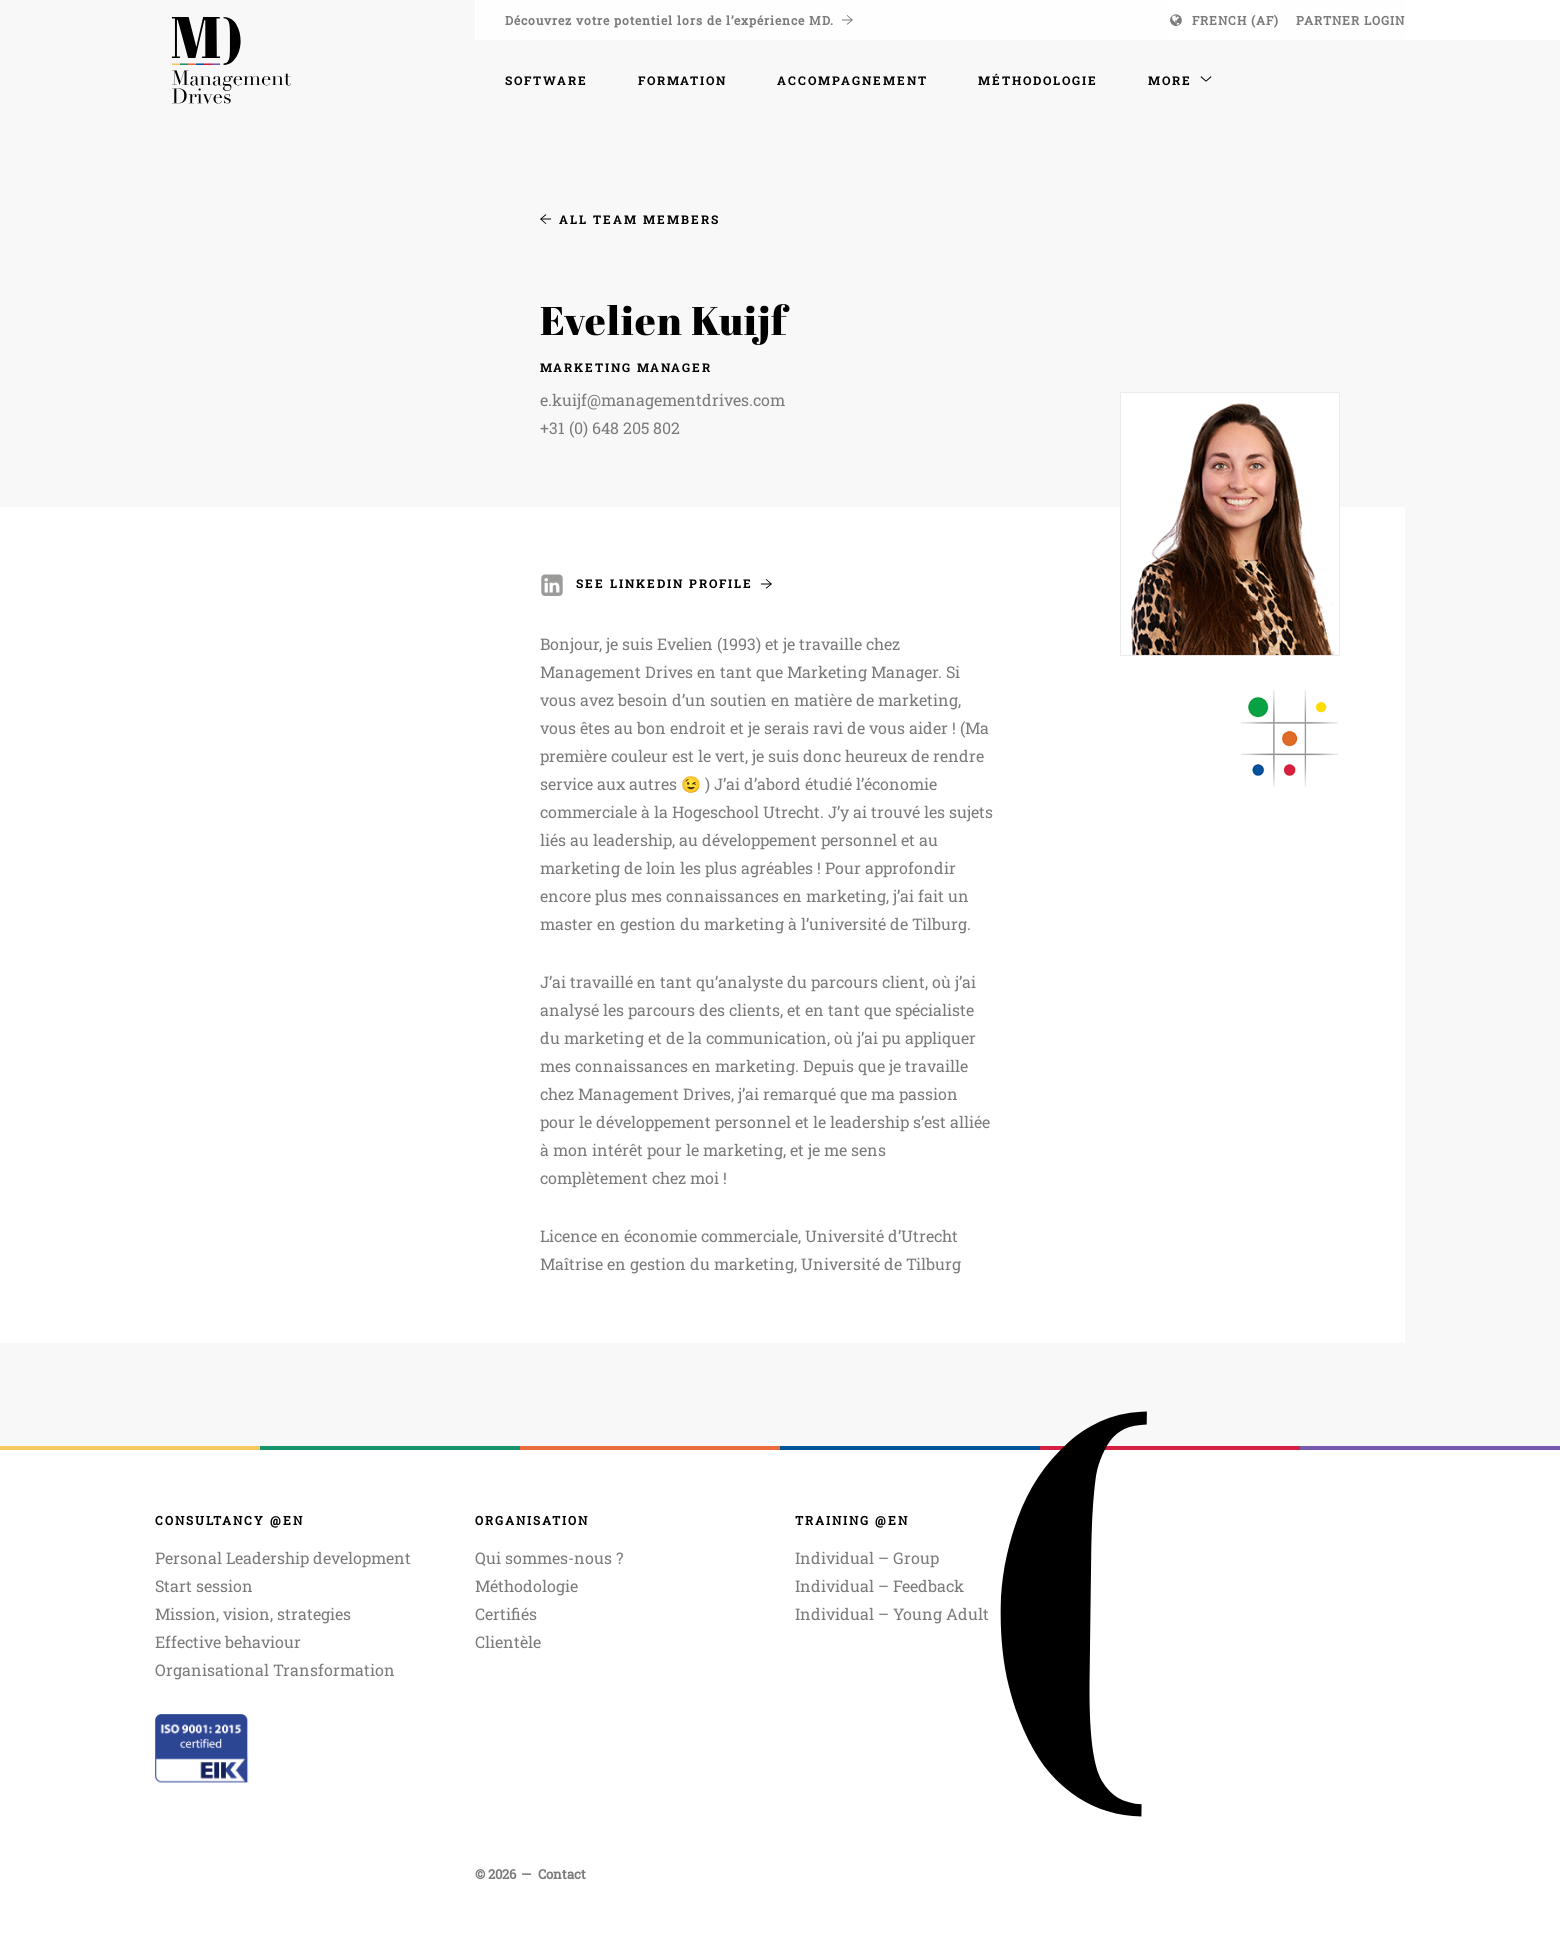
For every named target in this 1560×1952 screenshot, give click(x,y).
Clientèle (508, 1641)
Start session (204, 1585)
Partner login (1350, 20)
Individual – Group (867, 1557)
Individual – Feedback (879, 1585)
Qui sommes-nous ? (549, 1557)
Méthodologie (526, 1585)
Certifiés (506, 1613)
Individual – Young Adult (892, 1613)
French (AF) (1235, 20)
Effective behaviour (228, 1641)
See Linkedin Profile (674, 583)
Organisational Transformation (275, 1669)
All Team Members (630, 219)
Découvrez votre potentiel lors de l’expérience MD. (679, 20)
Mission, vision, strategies (253, 1613)
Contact (562, 1874)
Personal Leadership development (283, 1557)
